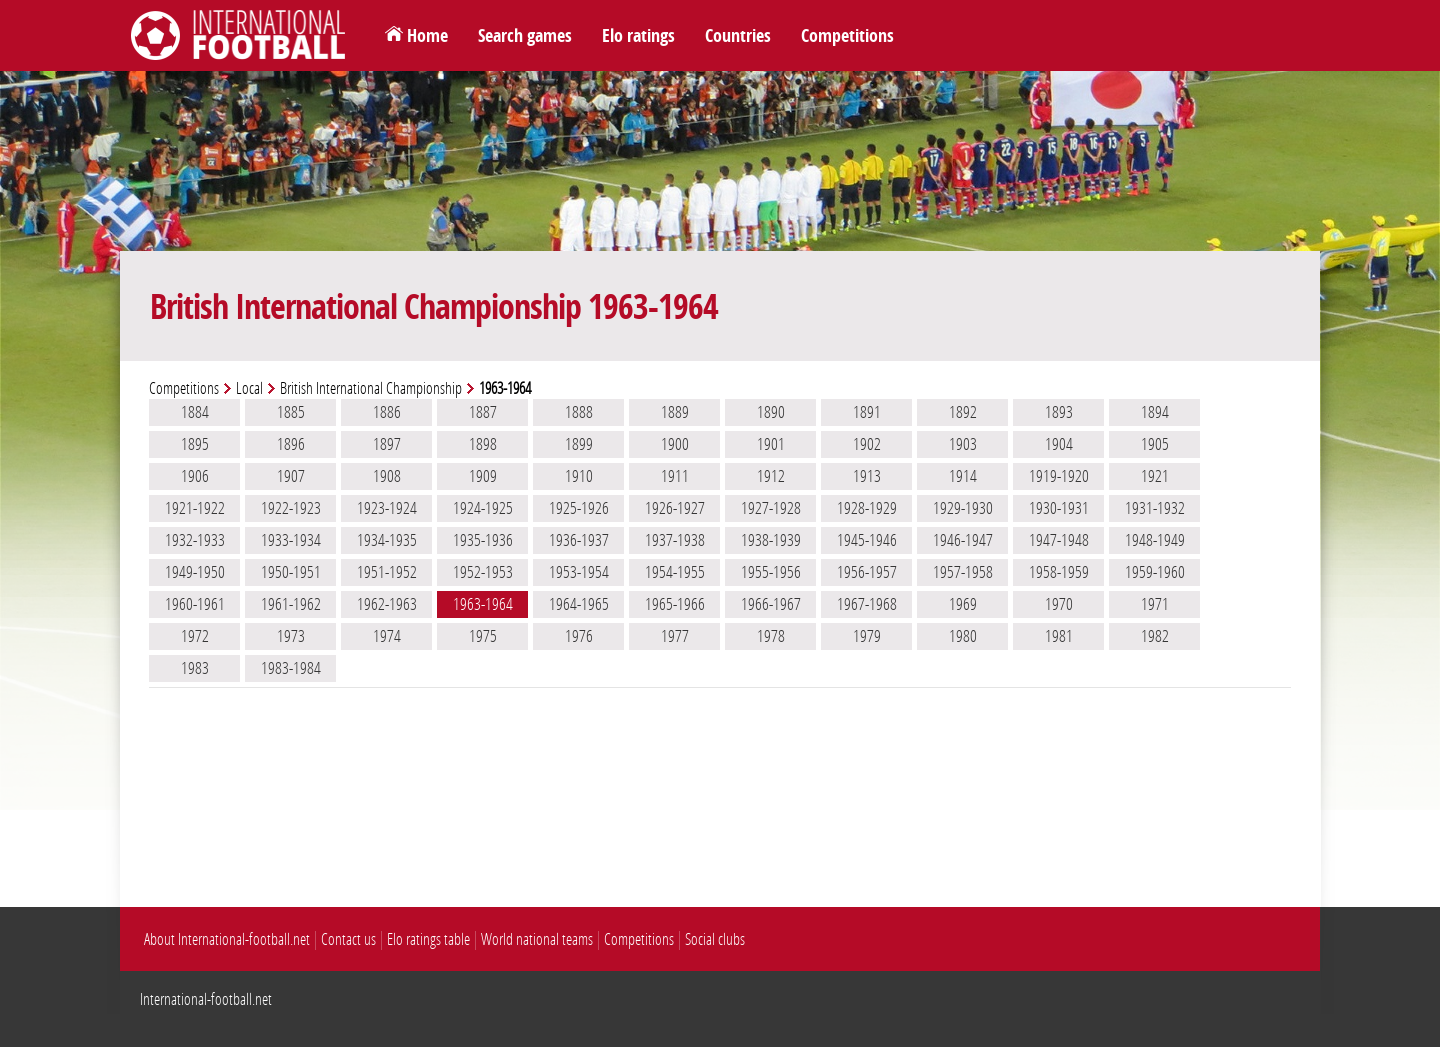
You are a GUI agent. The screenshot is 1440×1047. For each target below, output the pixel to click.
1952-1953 (483, 572)
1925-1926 (579, 508)
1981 (1059, 636)
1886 (387, 412)
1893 (1059, 412)
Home (427, 36)
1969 (963, 604)
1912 (771, 476)
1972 (195, 636)
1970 (1059, 604)
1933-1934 (291, 540)
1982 (1155, 636)
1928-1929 (867, 508)
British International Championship (371, 388)
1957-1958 (963, 572)
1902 (867, 444)
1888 (579, 412)
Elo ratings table (428, 939)
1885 (291, 412)
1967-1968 (867, 604)
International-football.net (206, 999)
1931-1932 (1155, 508)
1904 (1059, 444)
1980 (963, 636)
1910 (579, 476)
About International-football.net (227, 939)
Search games (525, 36)
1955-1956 (771, 572)
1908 (387, 476)
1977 (675, 636)
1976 (579, 636)
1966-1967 (771, 604)
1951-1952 (387, 572)
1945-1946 (867, 540)
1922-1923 (291, 508)
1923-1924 (387, 508)
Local (249, 388)
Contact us (348, 939)
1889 (675, 412)
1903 (963, 444)
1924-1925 (483, 508)
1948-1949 (1155, 540)
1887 (483, 412)
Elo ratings (638, 36)
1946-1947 (963, 540)
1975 (483, 636)
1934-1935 (387, 540)
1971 (1155, 604)
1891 (867, 412)
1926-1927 (675, 508)
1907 (291, 476)
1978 (771, 636)
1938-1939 (771, 540)
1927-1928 (771, 508)
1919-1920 (1059, 476)
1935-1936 (483, 540)
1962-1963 (387, 604)
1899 (579, 444)
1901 (771, 444)
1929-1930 (963, 508)
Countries (738, 36)
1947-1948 (1059, 540)
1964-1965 (579, 604)
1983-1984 (291, 668)
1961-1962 (291, 604)
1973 (291, 636)
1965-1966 (675, 604)
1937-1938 (675, 540)
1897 (387, 444)
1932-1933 (195, 540)
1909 (483, 476)
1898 (483, 444)
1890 (771, 412)
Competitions (847, 36)
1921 (1155, 476)
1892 (963, 412)
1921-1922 (195, 508)
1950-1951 (291, 572)
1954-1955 (675, 572)
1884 (195, 412)
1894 (1155, 412)
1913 (867, 476)
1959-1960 (1155, 572)
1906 (195, 476)
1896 (291, 444)
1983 (195, 668)
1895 (195, 444)
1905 (1155, 444)
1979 (867, 636)
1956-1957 (867, 572)
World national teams (537, 939)
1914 (963, 476)
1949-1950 (195, 572)
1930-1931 (1059, 508)
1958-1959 (1059, 572)
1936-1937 (579, 540)
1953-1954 (579, 572)
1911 (675, 476)
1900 (675, 444)
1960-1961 (195, 604)
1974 (387, 636)
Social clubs (715, 939)
